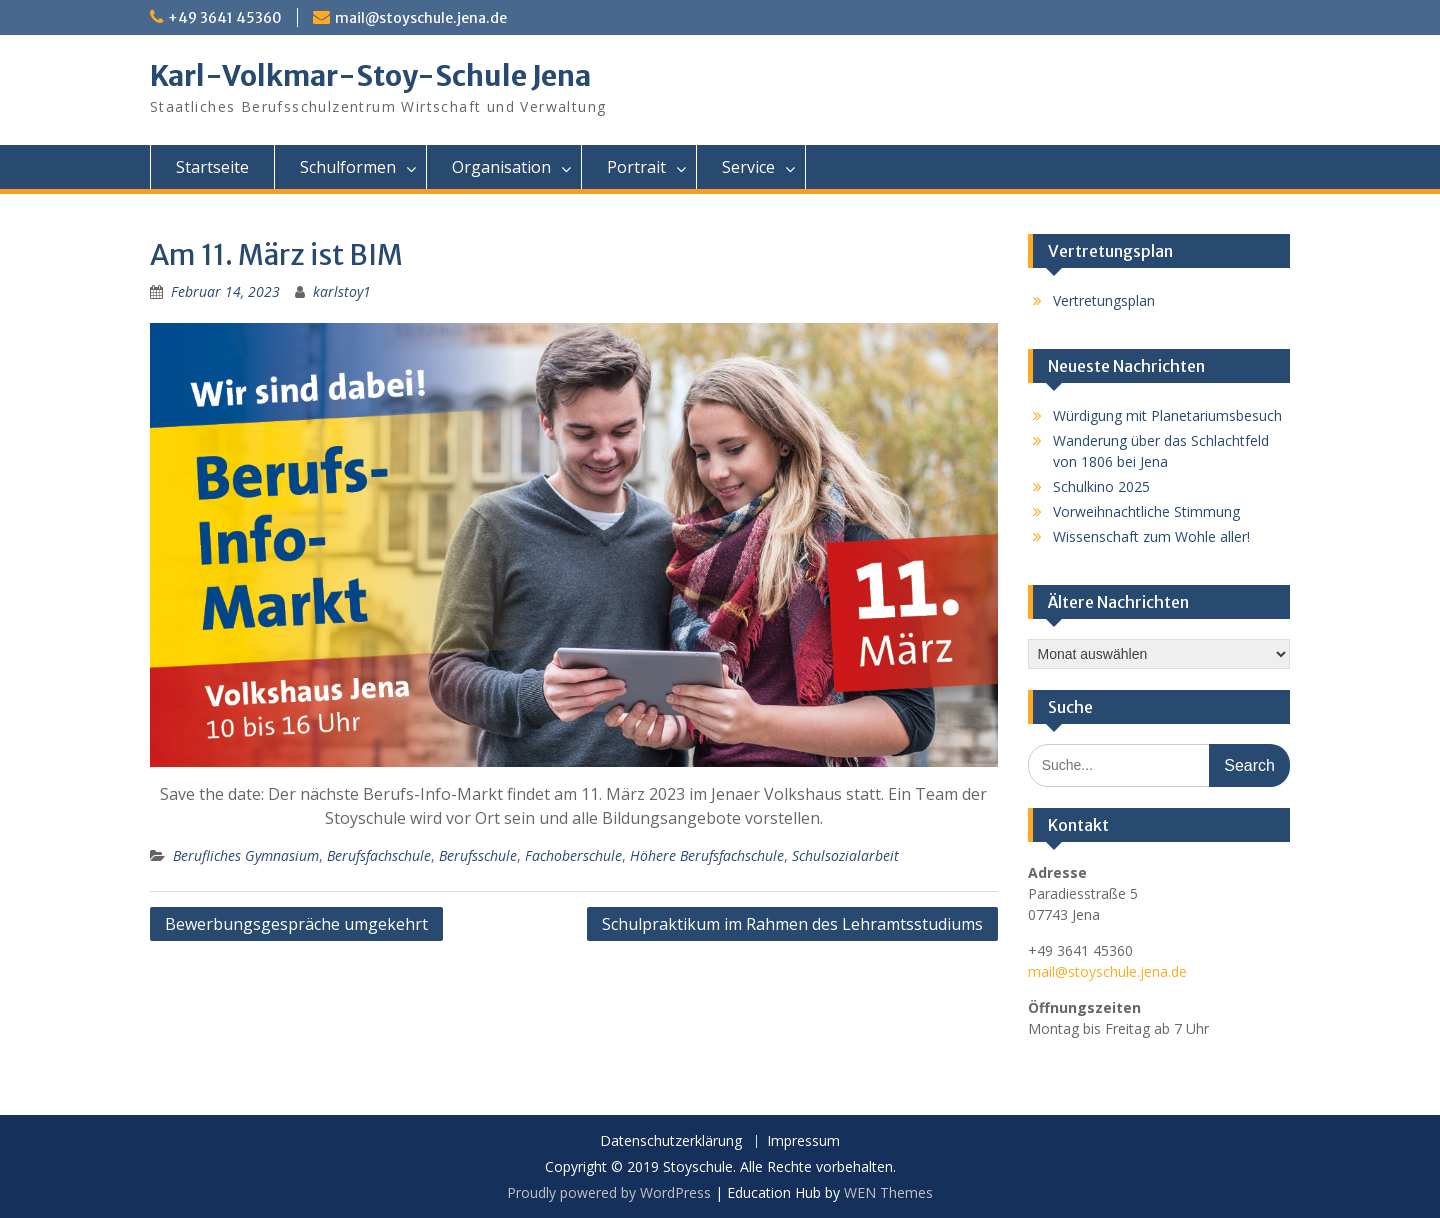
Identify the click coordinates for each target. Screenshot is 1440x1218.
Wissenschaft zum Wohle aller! (1151, 536)
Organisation (501, 167)
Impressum (803, 1141)
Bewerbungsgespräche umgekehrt (296, 924)
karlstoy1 (342, 291)
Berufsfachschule (379, 855)
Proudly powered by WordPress (609, 1192)
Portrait (636, 167)
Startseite (212, 167)
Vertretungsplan (1104, 300)
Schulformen (348, 167)
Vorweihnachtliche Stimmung (1146, 511)
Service (748, 167)
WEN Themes (888, 1192)
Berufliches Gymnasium (246, 855)
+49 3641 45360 (225, 18)
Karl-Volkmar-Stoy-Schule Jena (370, 76)
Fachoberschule (573, 855)
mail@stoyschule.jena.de (421, 18)
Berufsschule (478, 855)
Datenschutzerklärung (671, 1141)
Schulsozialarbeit (845, 855)
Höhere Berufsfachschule (707, 855)
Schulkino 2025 (1101, 486)
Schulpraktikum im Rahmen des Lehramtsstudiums (792, 924)
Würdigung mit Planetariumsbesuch (1167, 415)
